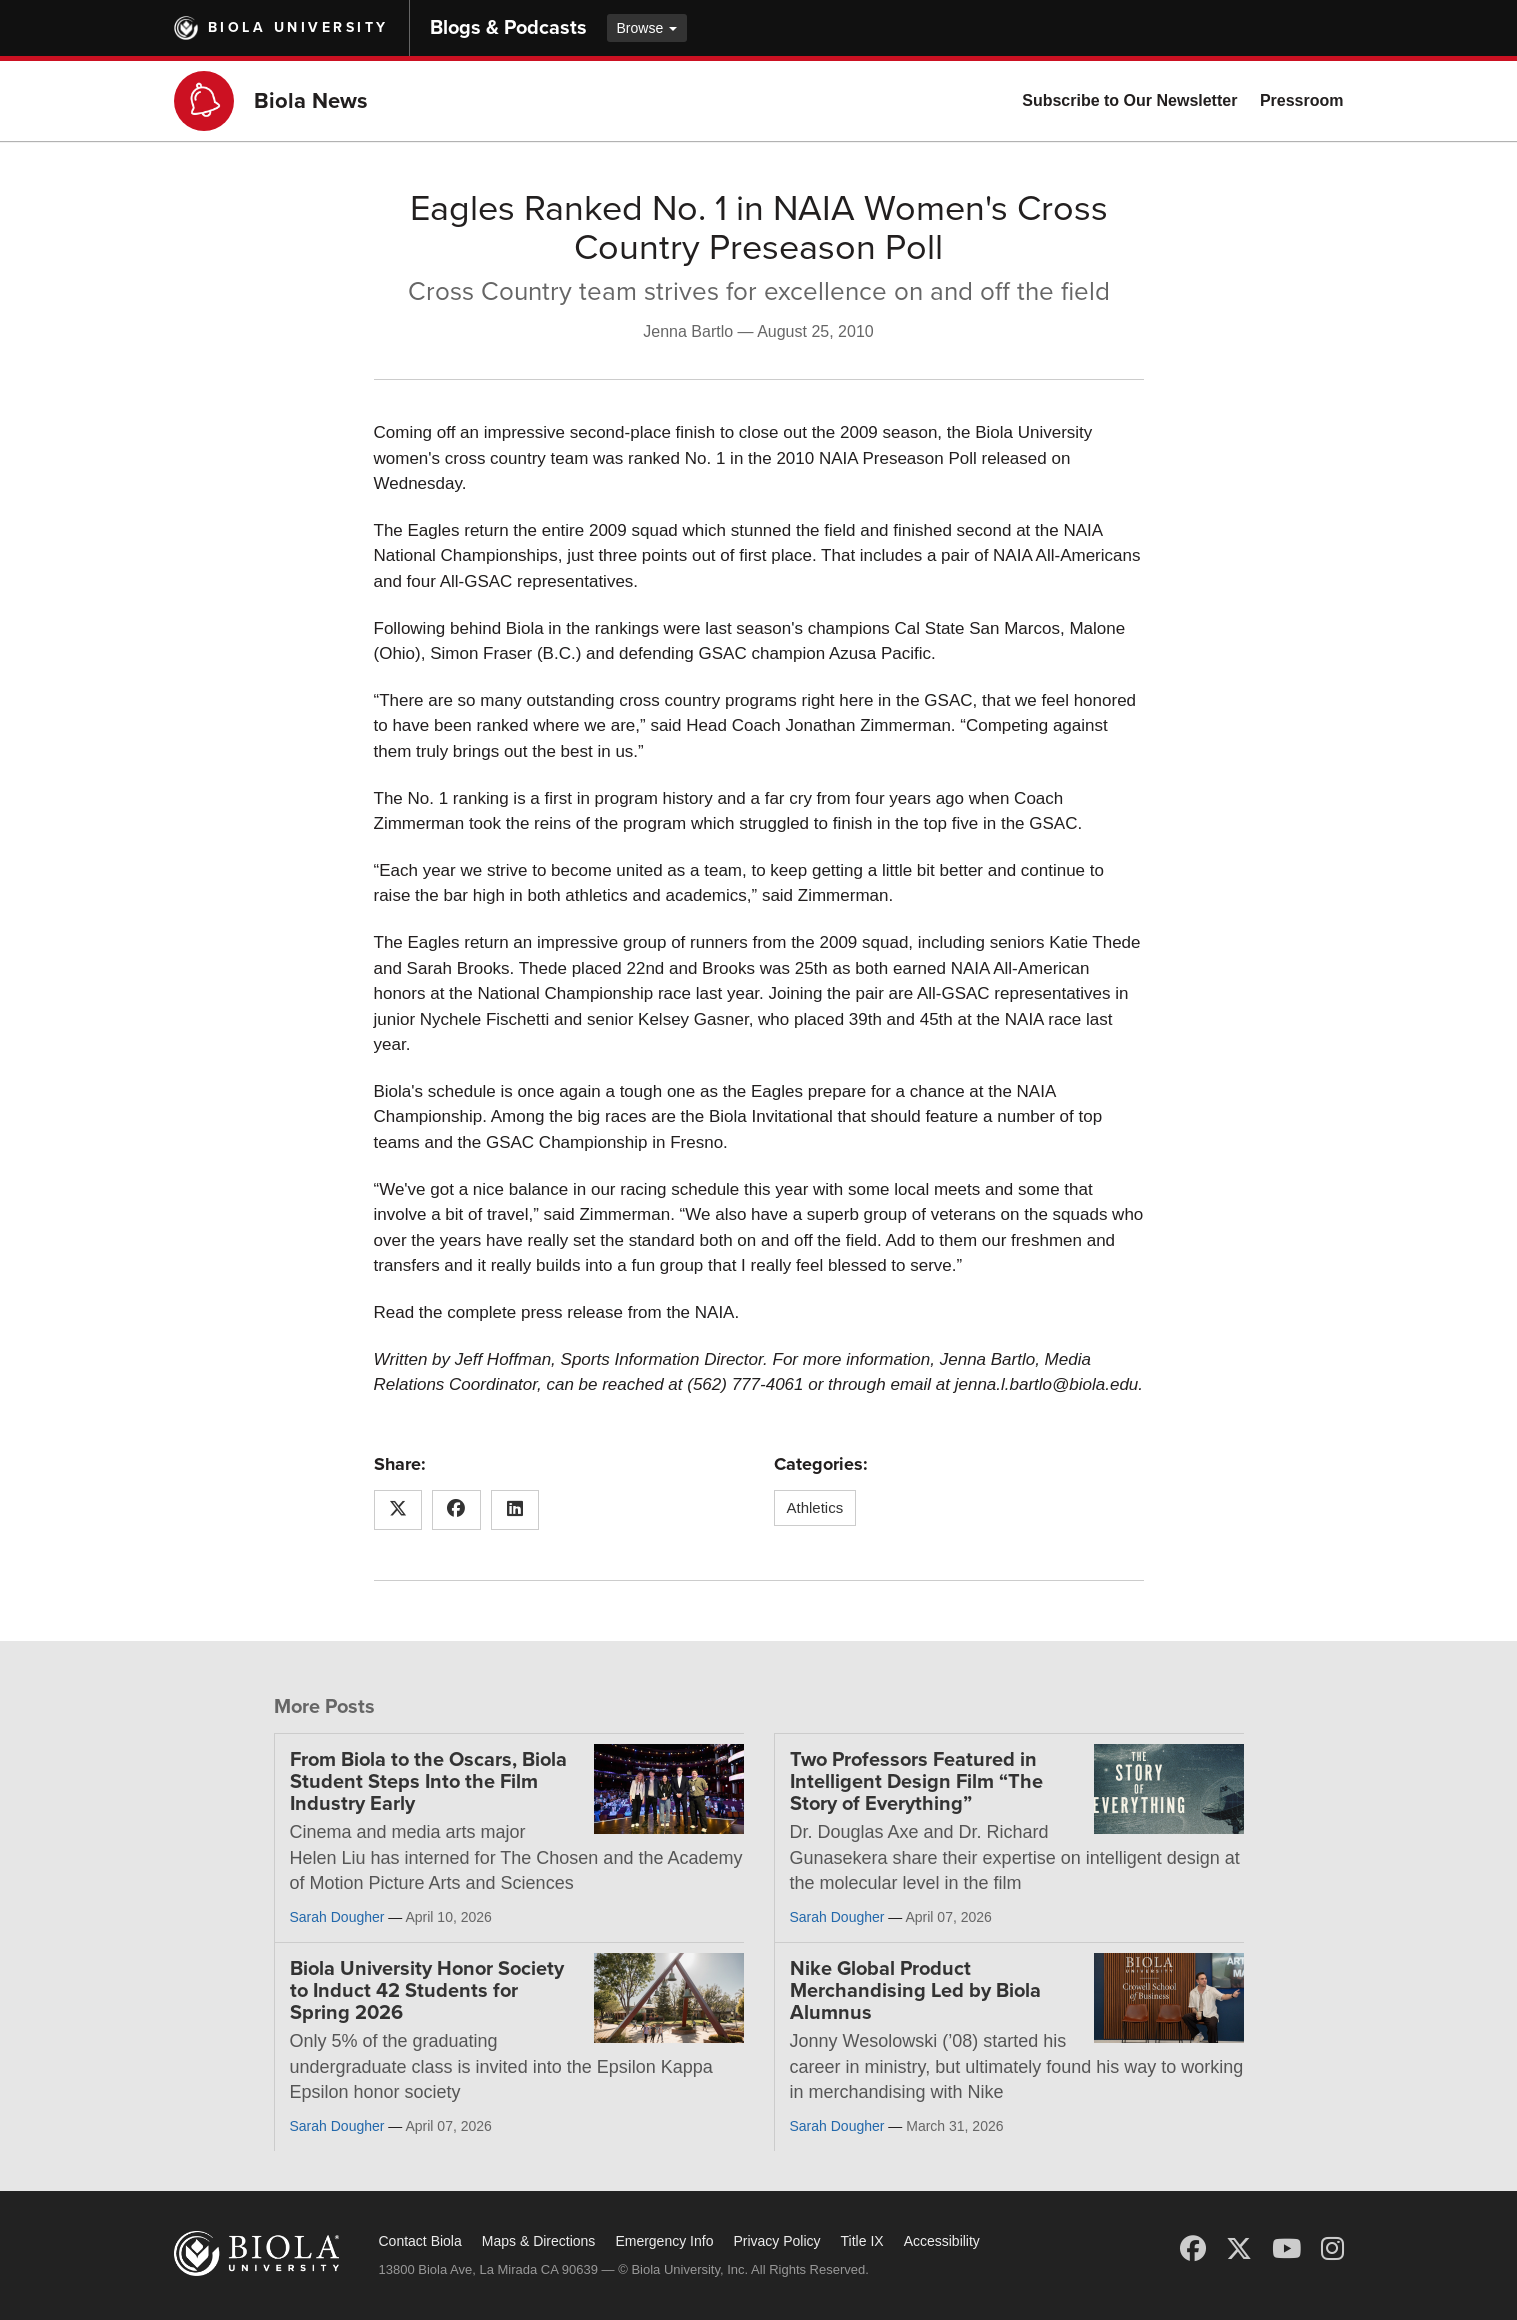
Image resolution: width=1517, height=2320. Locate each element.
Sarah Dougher (337, 1917)
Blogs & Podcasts (508, 28)
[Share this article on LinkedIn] (515, 1510)
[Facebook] (1193, 2249)
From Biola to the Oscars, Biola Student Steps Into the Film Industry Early (428, 1782)
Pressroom (1302, 100)
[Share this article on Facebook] (456, 1510)
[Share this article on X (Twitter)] (398, 1510)
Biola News (311, 101)
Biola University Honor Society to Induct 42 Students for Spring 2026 (427, 1991)
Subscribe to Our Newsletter (1129, 100)
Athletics (815, 1507)
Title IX (862, 2241)
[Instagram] (1332, 2249)
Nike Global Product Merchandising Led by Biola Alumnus (915, 1991)
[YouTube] (1286, 2249)
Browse (647, 28)
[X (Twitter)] (1239, 2249)
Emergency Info (664, 2241)
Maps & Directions (539, 2241)
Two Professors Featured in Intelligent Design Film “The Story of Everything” (916, 1782)
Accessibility (942, 2241)
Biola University (298, 27)
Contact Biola (420, 2241)
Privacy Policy (776, 2241)
